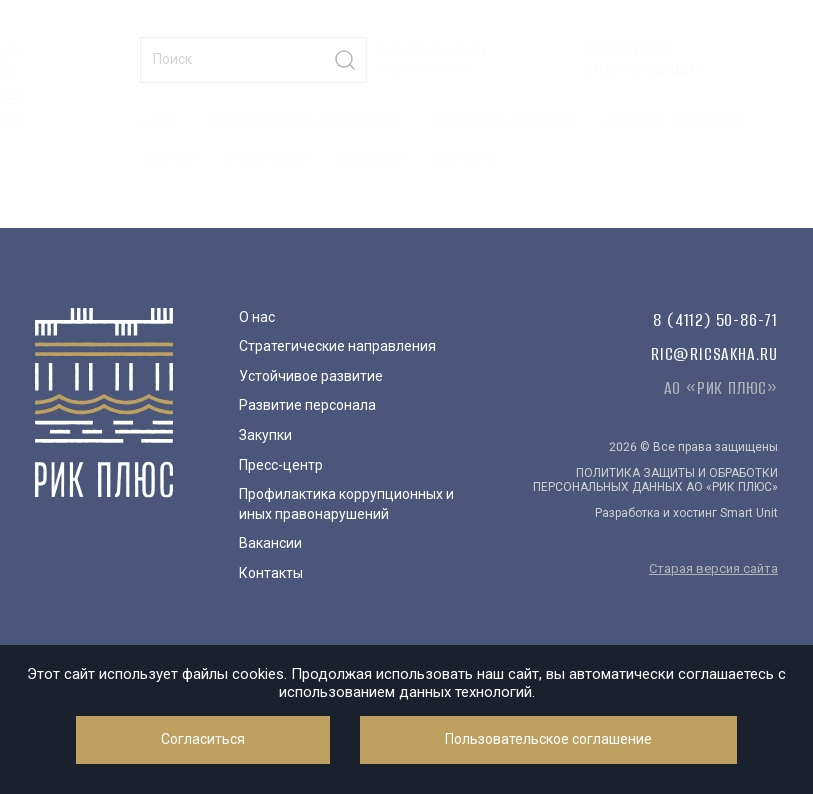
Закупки (167, 159)
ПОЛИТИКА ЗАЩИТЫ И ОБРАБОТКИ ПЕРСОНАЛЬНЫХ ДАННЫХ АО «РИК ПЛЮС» (655, 480)
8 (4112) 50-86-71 (431, 50)
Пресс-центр (267, 159)
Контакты (465, 159)
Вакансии (371, 159)
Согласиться (203, 739)
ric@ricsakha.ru (425, 68)
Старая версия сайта (713, 568)
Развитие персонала (673, 121)
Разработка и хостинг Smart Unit (686, 513)
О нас (158, 121)
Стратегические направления (304, 121)
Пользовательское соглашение (548, 739)
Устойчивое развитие (503, 121)
